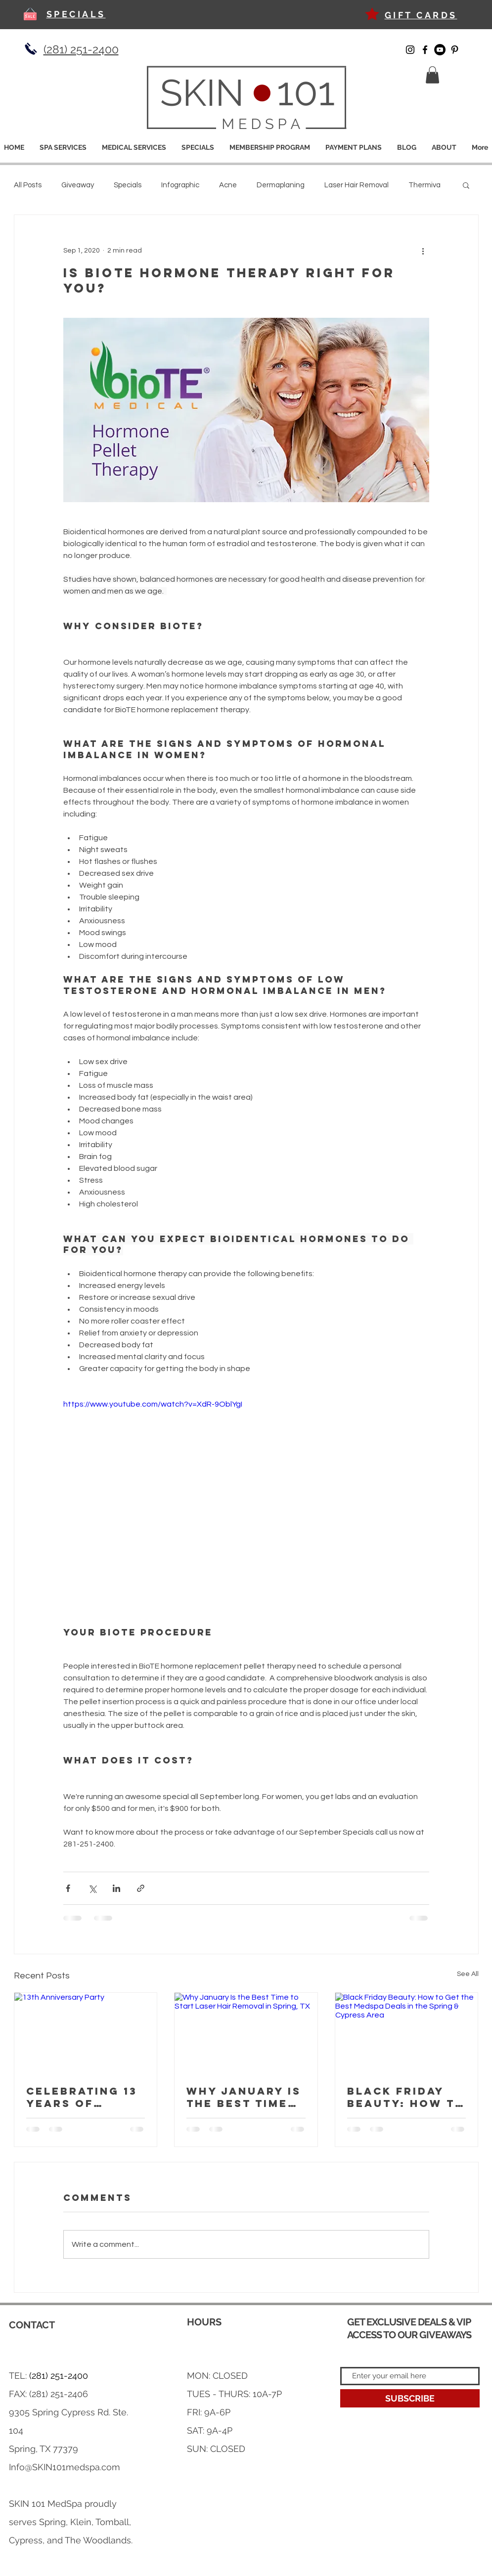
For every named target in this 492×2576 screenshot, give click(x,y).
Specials (127, 185)
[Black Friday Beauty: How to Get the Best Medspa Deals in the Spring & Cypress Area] (406, 2033)
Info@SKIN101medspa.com (64, 2467)
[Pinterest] (454, 49)
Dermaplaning (281, 185)
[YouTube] (440, 49)
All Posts (28, 185)
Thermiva (424, 185)
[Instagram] (410, 49)
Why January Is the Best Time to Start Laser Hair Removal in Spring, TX (243, 2097)
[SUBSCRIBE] (410, 2398)
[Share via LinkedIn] (116, 1888)
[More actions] (423, 251)
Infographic (180, 185)
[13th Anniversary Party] (85, 2033)
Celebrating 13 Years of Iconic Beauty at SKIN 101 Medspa (81, 2097)
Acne (228, 185)
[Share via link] (140, 1888)
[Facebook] (425, 49)
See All (468, 1974)
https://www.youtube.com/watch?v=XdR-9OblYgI (152, 1404)
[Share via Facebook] (68, 1888)
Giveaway (77, 185)
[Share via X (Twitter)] (92, 1888)
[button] (432, 75)
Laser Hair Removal (356, 185)
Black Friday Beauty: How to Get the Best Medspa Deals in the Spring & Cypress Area (406, 2097)
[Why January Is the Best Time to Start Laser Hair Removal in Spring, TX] (246, 2033)
